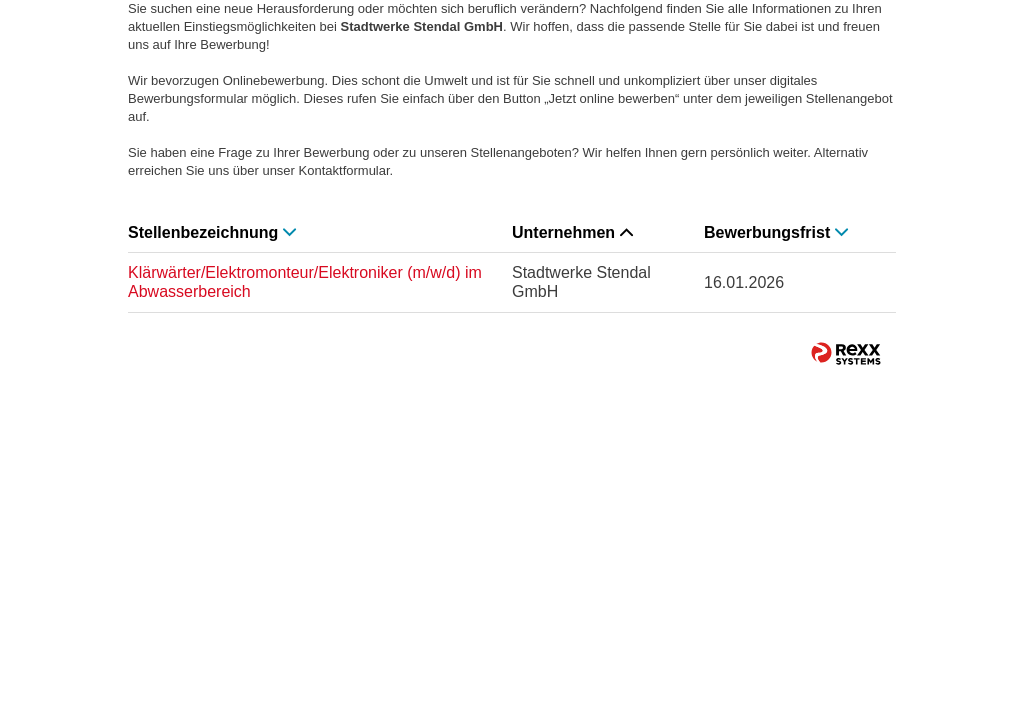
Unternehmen (572, 232)
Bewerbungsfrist (776, 232)
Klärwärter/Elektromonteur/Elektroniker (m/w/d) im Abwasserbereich (305, 282)
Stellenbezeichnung (212, 232)
